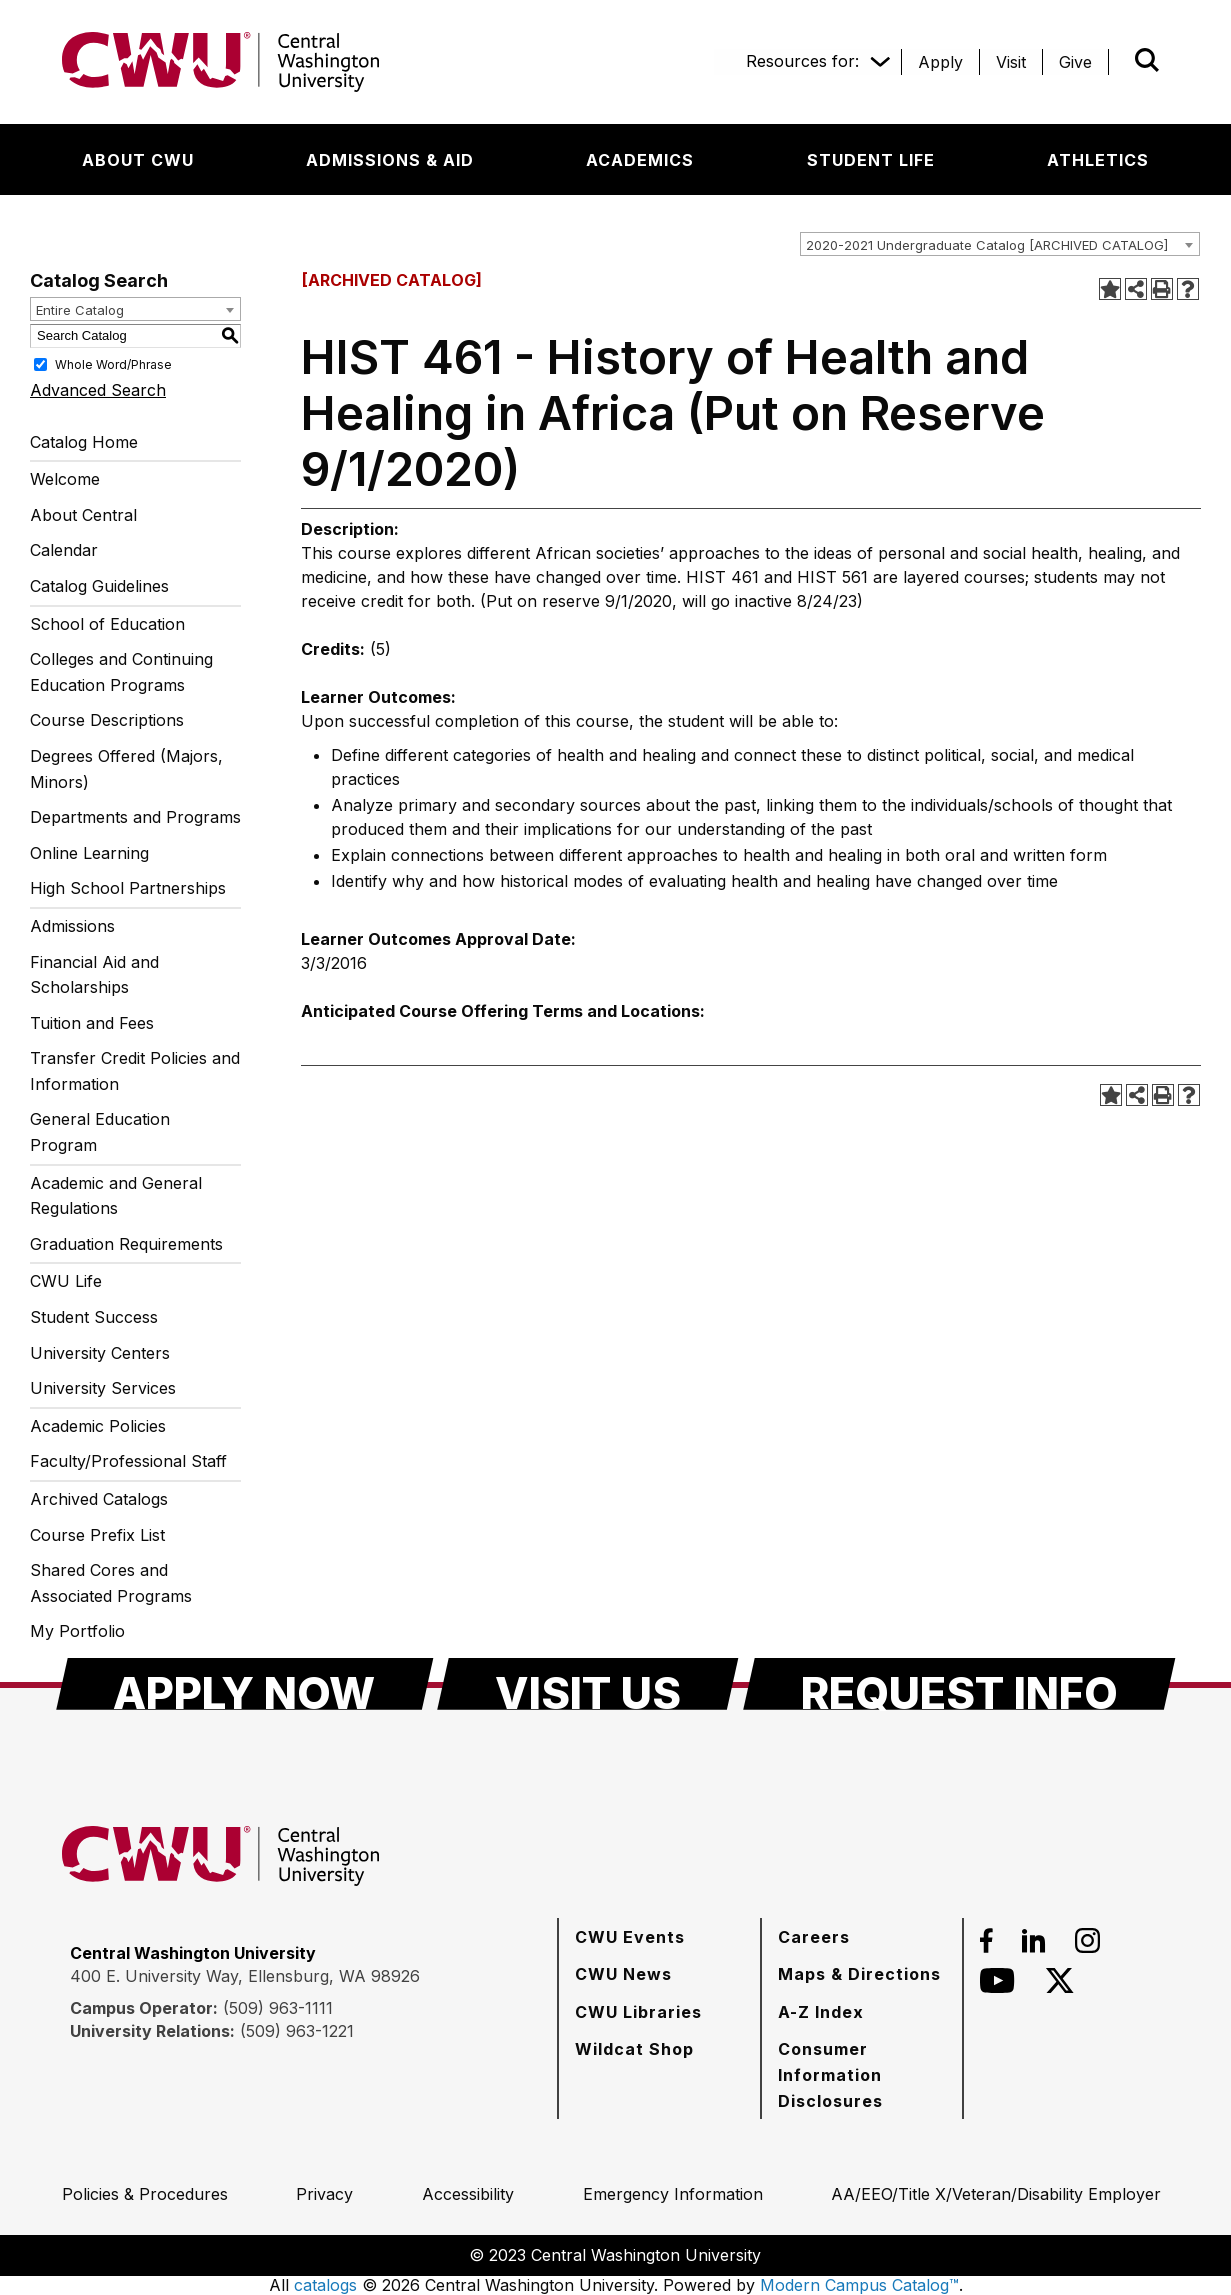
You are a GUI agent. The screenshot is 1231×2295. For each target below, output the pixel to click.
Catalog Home (84, 442)
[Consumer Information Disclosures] (862, 2074)
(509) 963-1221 (297, 2031)
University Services (103, 1388)
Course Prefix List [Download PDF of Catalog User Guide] (97, 1535)
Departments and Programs (135, 817)
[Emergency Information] (673, 2194)
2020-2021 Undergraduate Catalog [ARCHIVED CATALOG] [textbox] (987, 245)
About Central (83, 515)
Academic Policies (98, 1426)
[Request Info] (959, 1684)
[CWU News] (623, 1974)
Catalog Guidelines (99, 586)
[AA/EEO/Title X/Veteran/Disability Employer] (996, 2194)
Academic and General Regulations (116, 1196)
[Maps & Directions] (859, 1974)
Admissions (72, 926)
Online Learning (89, 853)
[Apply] (940, 62)
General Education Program (100, 1132)
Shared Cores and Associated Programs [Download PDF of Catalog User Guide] (111, 1583)
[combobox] (1000, 244)
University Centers (100, 1353)
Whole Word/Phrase (113, 363)
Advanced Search (98, 390)
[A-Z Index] (821, 2012)
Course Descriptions (107, 720)
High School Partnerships (128, 888)
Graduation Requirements (126, 1244)
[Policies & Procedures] (145, 2194)
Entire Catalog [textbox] (80, 310)
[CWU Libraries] (638, 2012)
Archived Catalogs (99, 1499)
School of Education (107, 624)
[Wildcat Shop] (634, 2049)
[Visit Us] (588, 1684)
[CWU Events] (630, 1937)
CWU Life (66, 1281)
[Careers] (814, 1937)
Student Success (94, 1317)
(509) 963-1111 (278, 2008)
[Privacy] (324, 2194)
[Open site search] (1147, 60)
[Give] (1075, 62)
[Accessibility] (468, 2194)
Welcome (65, 479)
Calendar (64, 550)
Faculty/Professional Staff (128, 1461)
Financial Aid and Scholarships (94, 975)
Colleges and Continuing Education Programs (121, 672)
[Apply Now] (245, 1684)
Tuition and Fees (92, 1023)
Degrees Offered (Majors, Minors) (126, 769)
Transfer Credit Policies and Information (135, 1071)
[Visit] (1011, 62)
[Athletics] (1098, 160)
